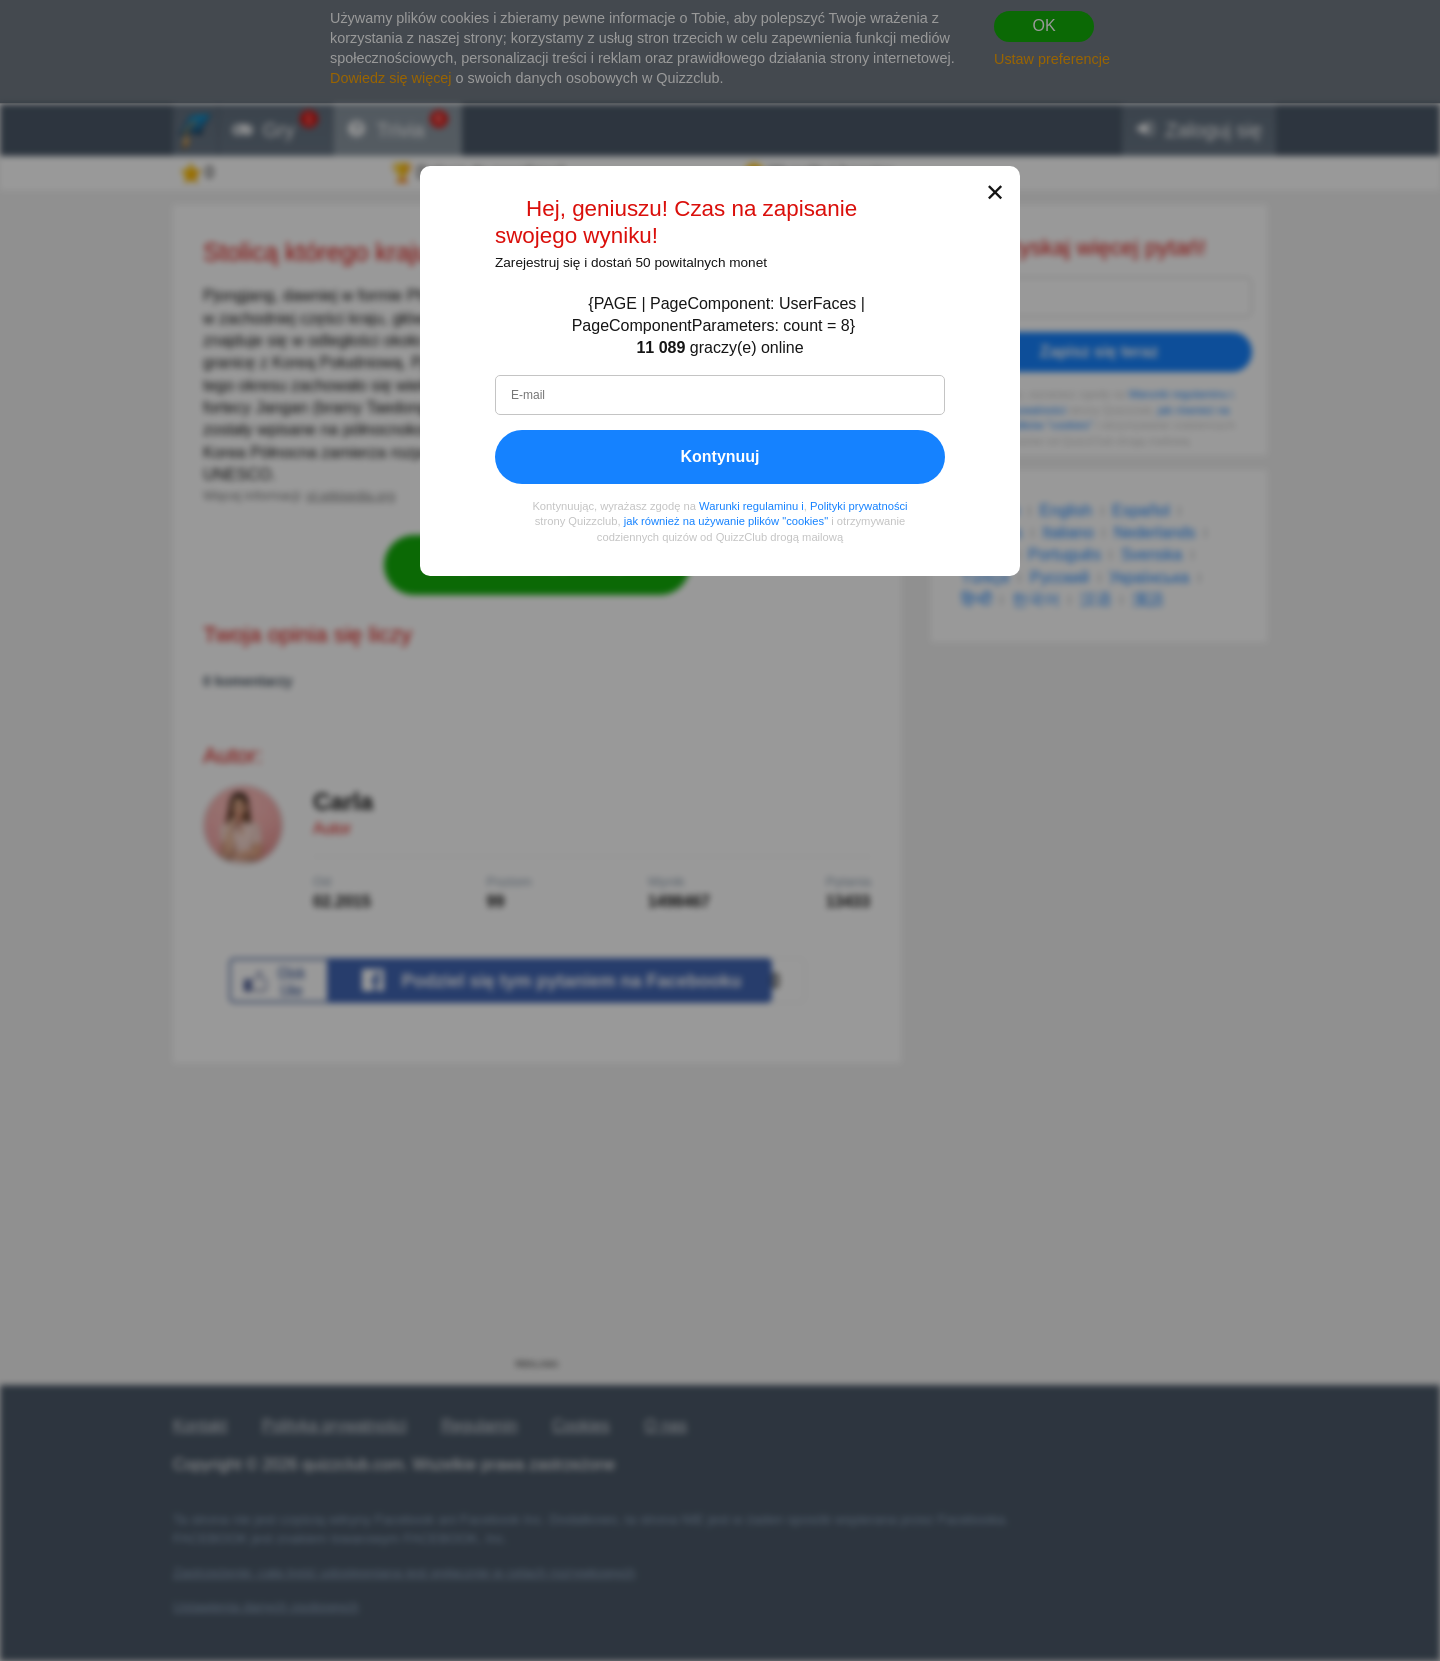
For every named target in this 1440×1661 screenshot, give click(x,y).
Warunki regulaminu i (751, 506)
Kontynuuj (719, 456)
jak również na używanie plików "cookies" (726, 522)
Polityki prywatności (859, 506)
